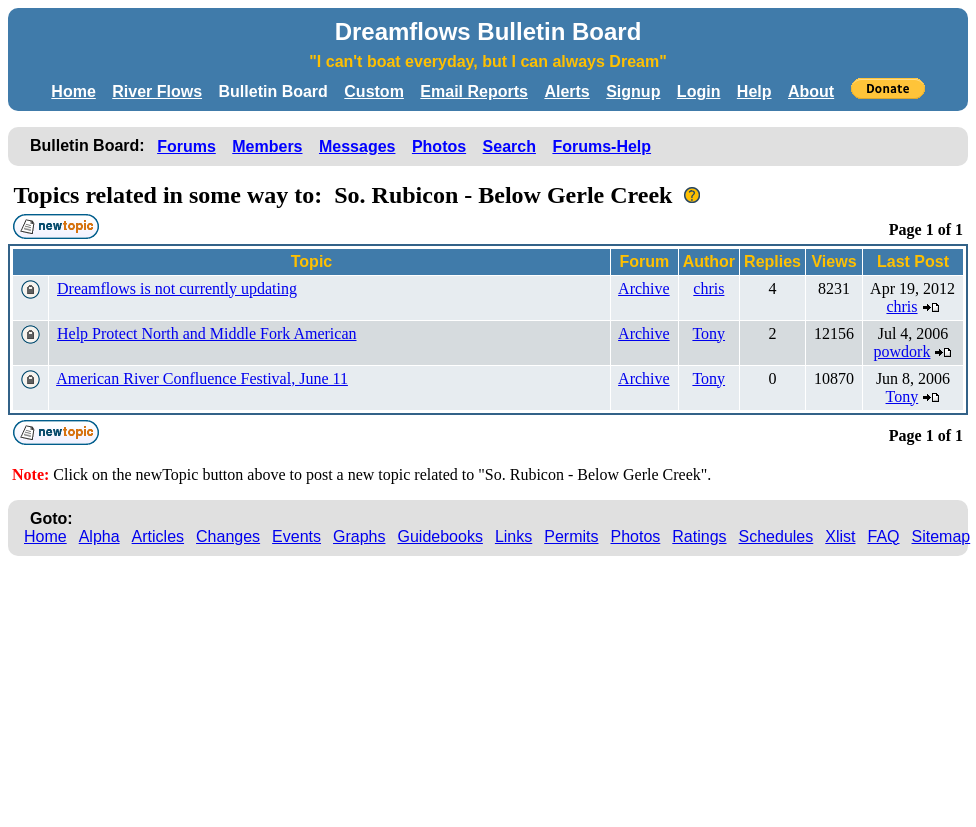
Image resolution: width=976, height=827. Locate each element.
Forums (186, 146)
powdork (902, 351)
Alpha (99, 536)
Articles (158, 536)
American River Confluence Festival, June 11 (202, 378)
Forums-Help (601, 146)
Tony (708, 333)
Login (699, 91)
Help (754, 91)
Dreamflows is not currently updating (177, 288)
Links (513, 536)
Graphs (359, 536)
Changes (228, 536)
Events (296, 536)
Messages (357, 146)
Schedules (776, 536)
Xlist (840, 536)
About (811, 91)
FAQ (884, 536)
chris (708, 288)
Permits (571, 536)
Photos (439, 146)
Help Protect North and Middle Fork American (207, 333)
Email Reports (474, 91)
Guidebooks (440, 536)
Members (267, 146)
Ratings (699, 536)
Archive (644, 288)
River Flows (157, 91)
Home (73, 91)
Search (509, 146)
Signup (633, 91)
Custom (374, 91)
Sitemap (941, 536)
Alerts (566, 91)
